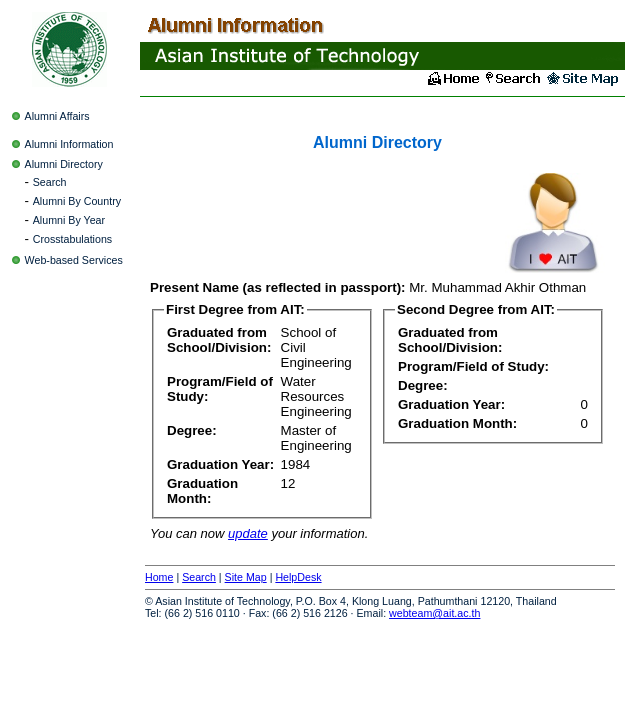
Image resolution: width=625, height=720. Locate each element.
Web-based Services (74, 260)
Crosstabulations (72, 239)
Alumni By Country (77, 201)
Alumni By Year (69, 220)
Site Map (246, 577)
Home (159, 577)
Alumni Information (69, 144)
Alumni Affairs (57, 116)
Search (50, 182)
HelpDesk (298, 577)
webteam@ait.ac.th (434, 613)
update (248, 533)
